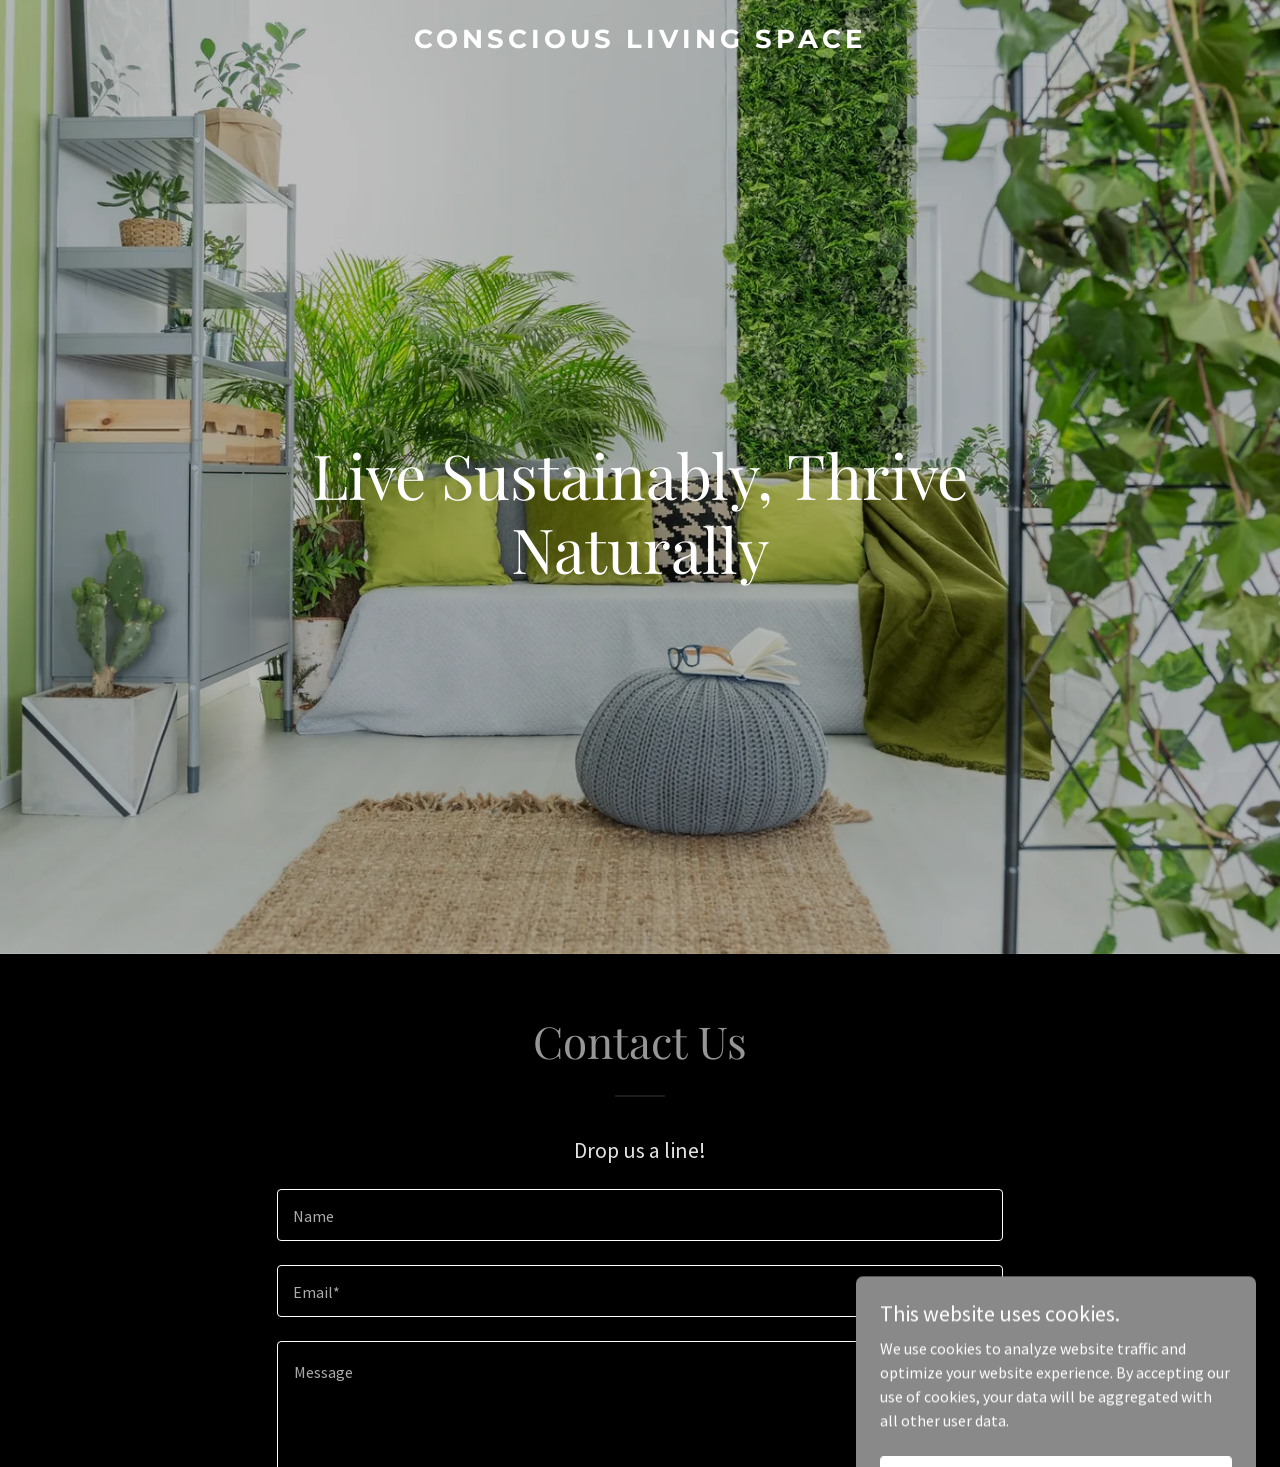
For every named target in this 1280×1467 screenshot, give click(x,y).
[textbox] (639, 1215)
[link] (640, 42)
